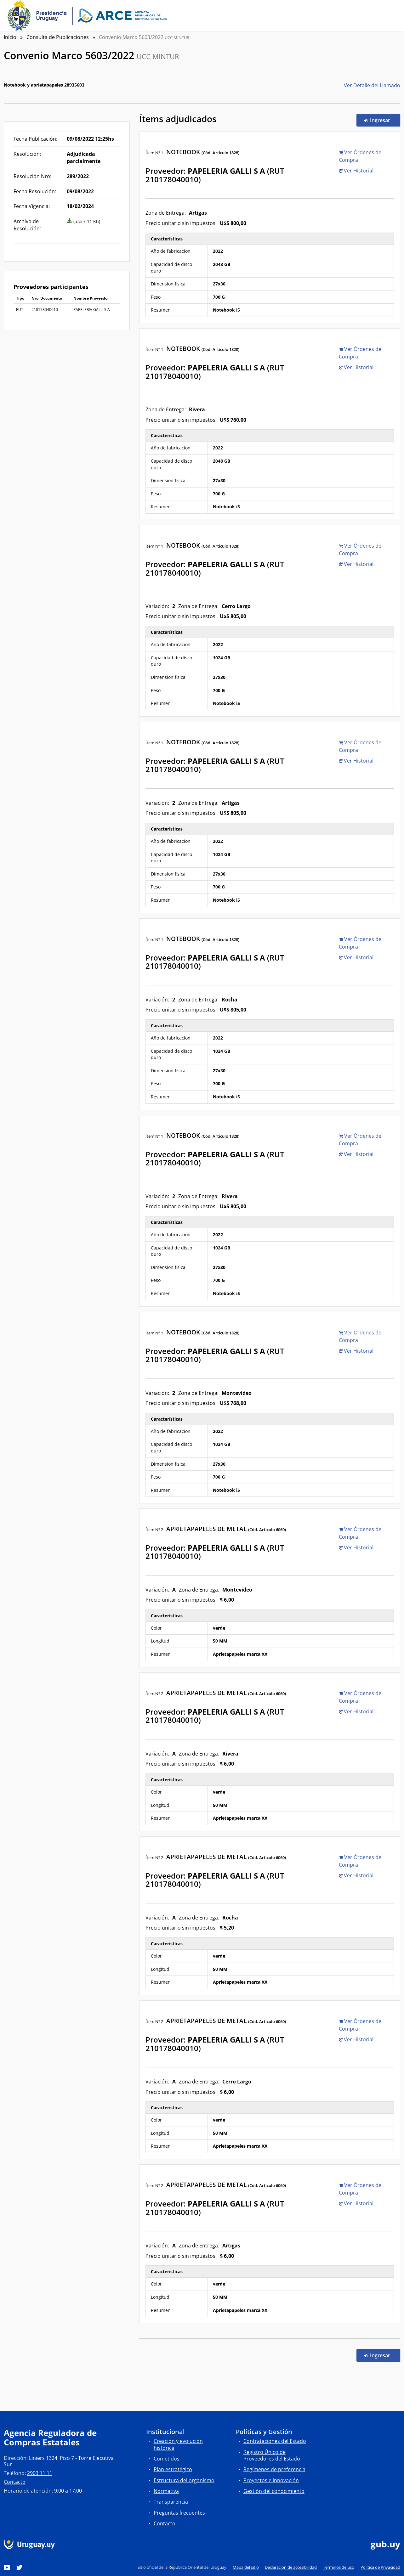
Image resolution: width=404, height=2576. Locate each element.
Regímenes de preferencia (274, 2469)
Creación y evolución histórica (178, 2444)
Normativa (166, 2491)
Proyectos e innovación (271, 2480)
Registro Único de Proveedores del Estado (271, 2455)
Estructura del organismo (184, 2480)
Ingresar (382, 120)
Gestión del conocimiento (273, 2491)
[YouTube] (7, 2567)
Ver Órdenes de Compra (360, 156)
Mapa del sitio (246, 2567)
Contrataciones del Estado (274, 2441)
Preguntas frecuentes (179, 2512)
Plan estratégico (173, 2469)
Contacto (15, 2481)
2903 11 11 (39, 2473)
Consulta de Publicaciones (57, 37)
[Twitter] (19, 2567)
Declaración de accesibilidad (291, 2567)
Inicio (10, 37)
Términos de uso (338, 2567)
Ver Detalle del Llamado (372, 85)
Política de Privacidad (380, 2567)
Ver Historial (356, 170)
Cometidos (166, 2458)
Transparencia (171, 2501)
